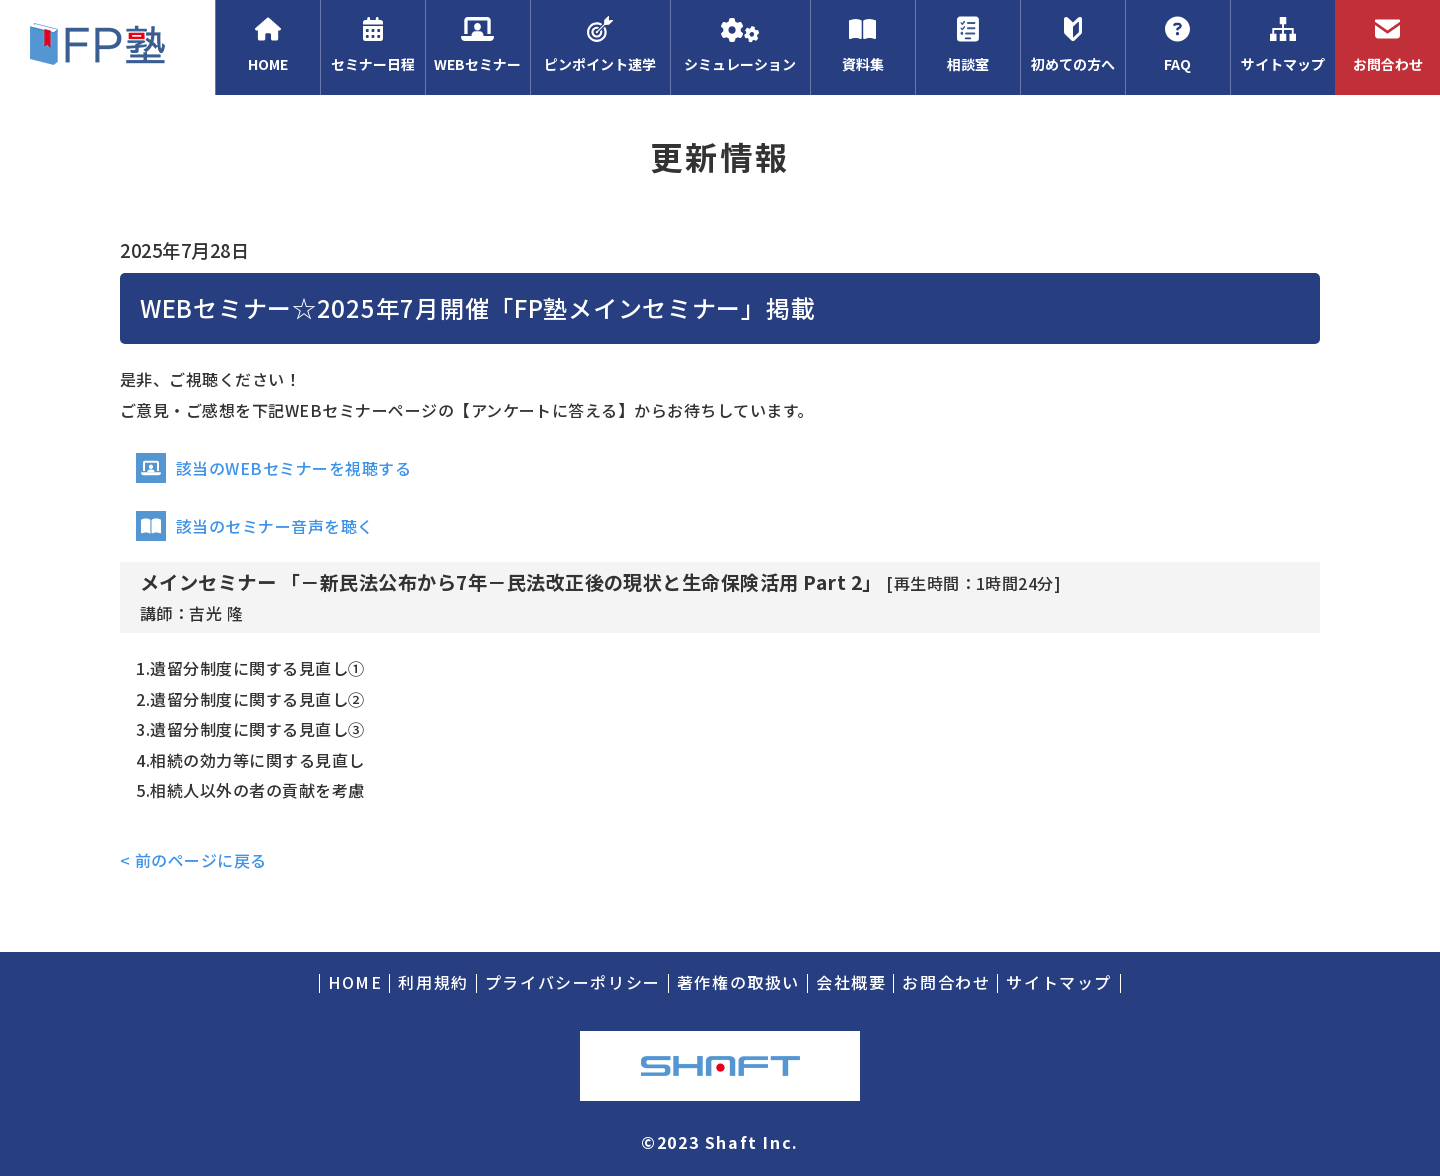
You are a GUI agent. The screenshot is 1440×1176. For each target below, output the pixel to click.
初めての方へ (1072, 45)
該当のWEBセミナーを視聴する (273, 468)
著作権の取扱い (738, 982)
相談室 (967, 45)
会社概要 (851, 982)
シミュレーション (740, 45)
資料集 (862, 45)
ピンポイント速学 (600, 45)
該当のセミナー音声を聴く (255, 526)
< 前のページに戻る (193, 860)
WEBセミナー (477, 45)
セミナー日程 (372, 45)
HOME (267, 45)
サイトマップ (1282, 45)
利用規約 (433, 982)
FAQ (1177, 45)
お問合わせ (1387, 45)
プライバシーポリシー (573, 982)
